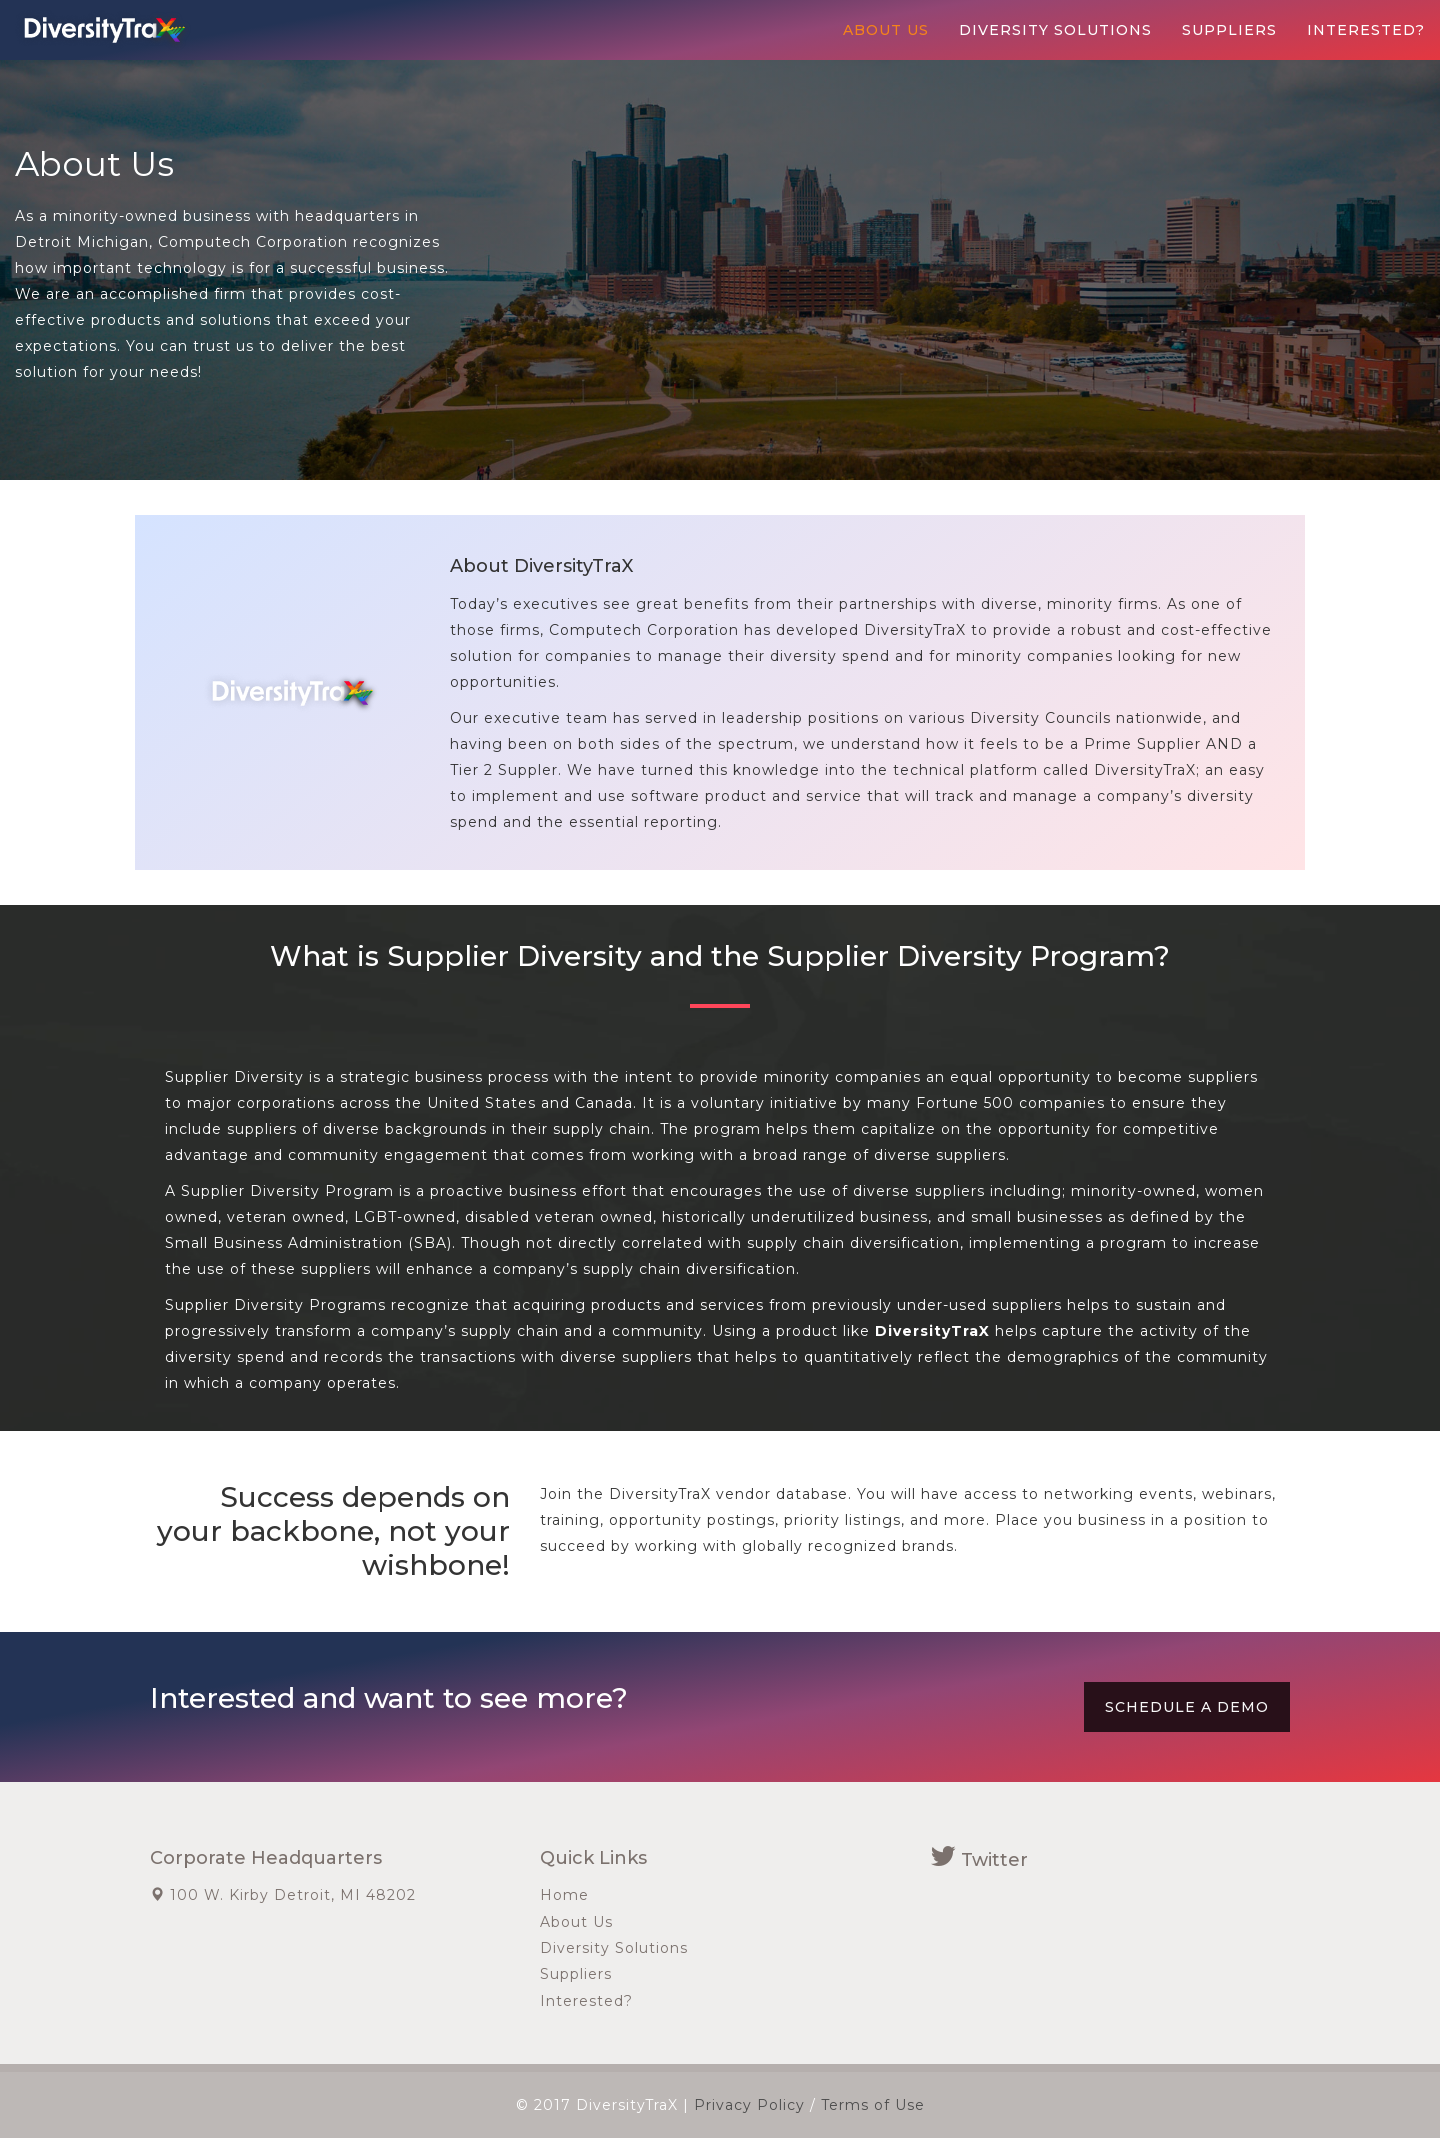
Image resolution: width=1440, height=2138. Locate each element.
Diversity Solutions (1055, 30)
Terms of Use (873, 2105)
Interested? (1366, 30)
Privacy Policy (749, 2105)
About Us (886, 30)
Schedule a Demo (1187, 1707)
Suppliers (1229, 30)
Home (564, 1895)
